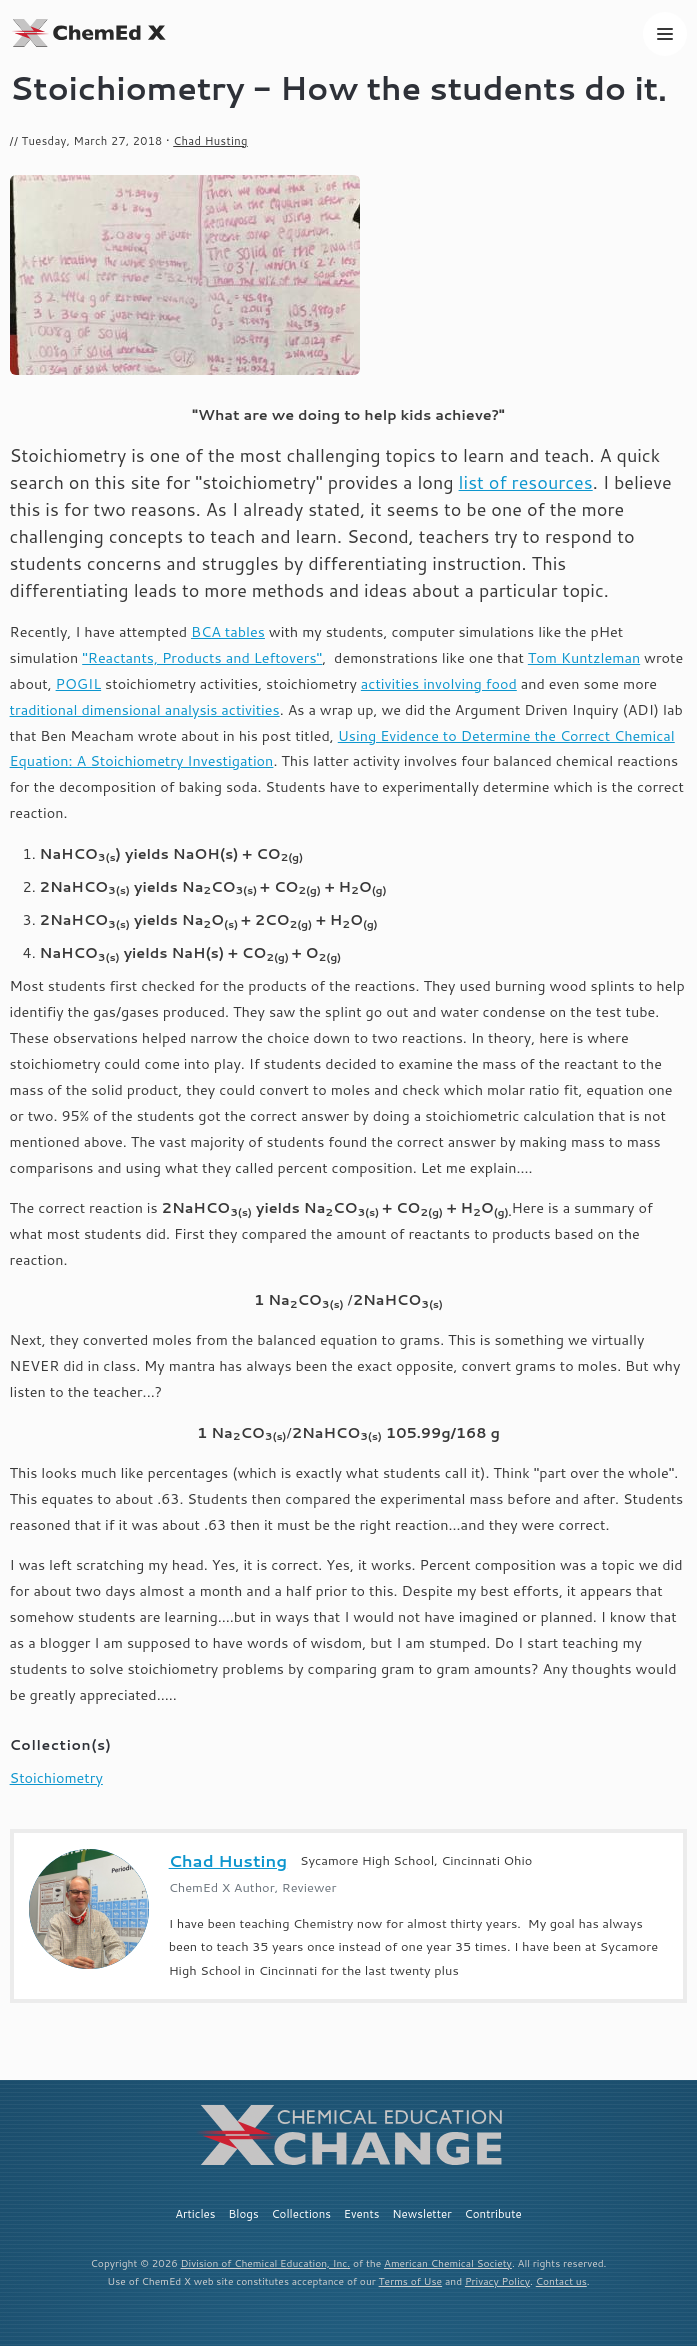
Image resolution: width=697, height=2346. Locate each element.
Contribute (493, 2213)
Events (362, 2213)
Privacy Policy (497, 2281)
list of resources (526, 482)
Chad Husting (210, 141)
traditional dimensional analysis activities (145, 709)
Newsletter (422, 2213)
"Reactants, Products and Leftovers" (202, 657)
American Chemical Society (448, 2263)
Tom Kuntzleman (584, 657)
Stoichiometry (56, 1777)
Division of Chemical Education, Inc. (266, 2263)
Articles (195, 2213)
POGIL (79, 683)
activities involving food (439, 683)
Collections (301, 2213)
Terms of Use (411, 2281)
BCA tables (228, 631)
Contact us (561, 2281)
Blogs (243, 2213)
